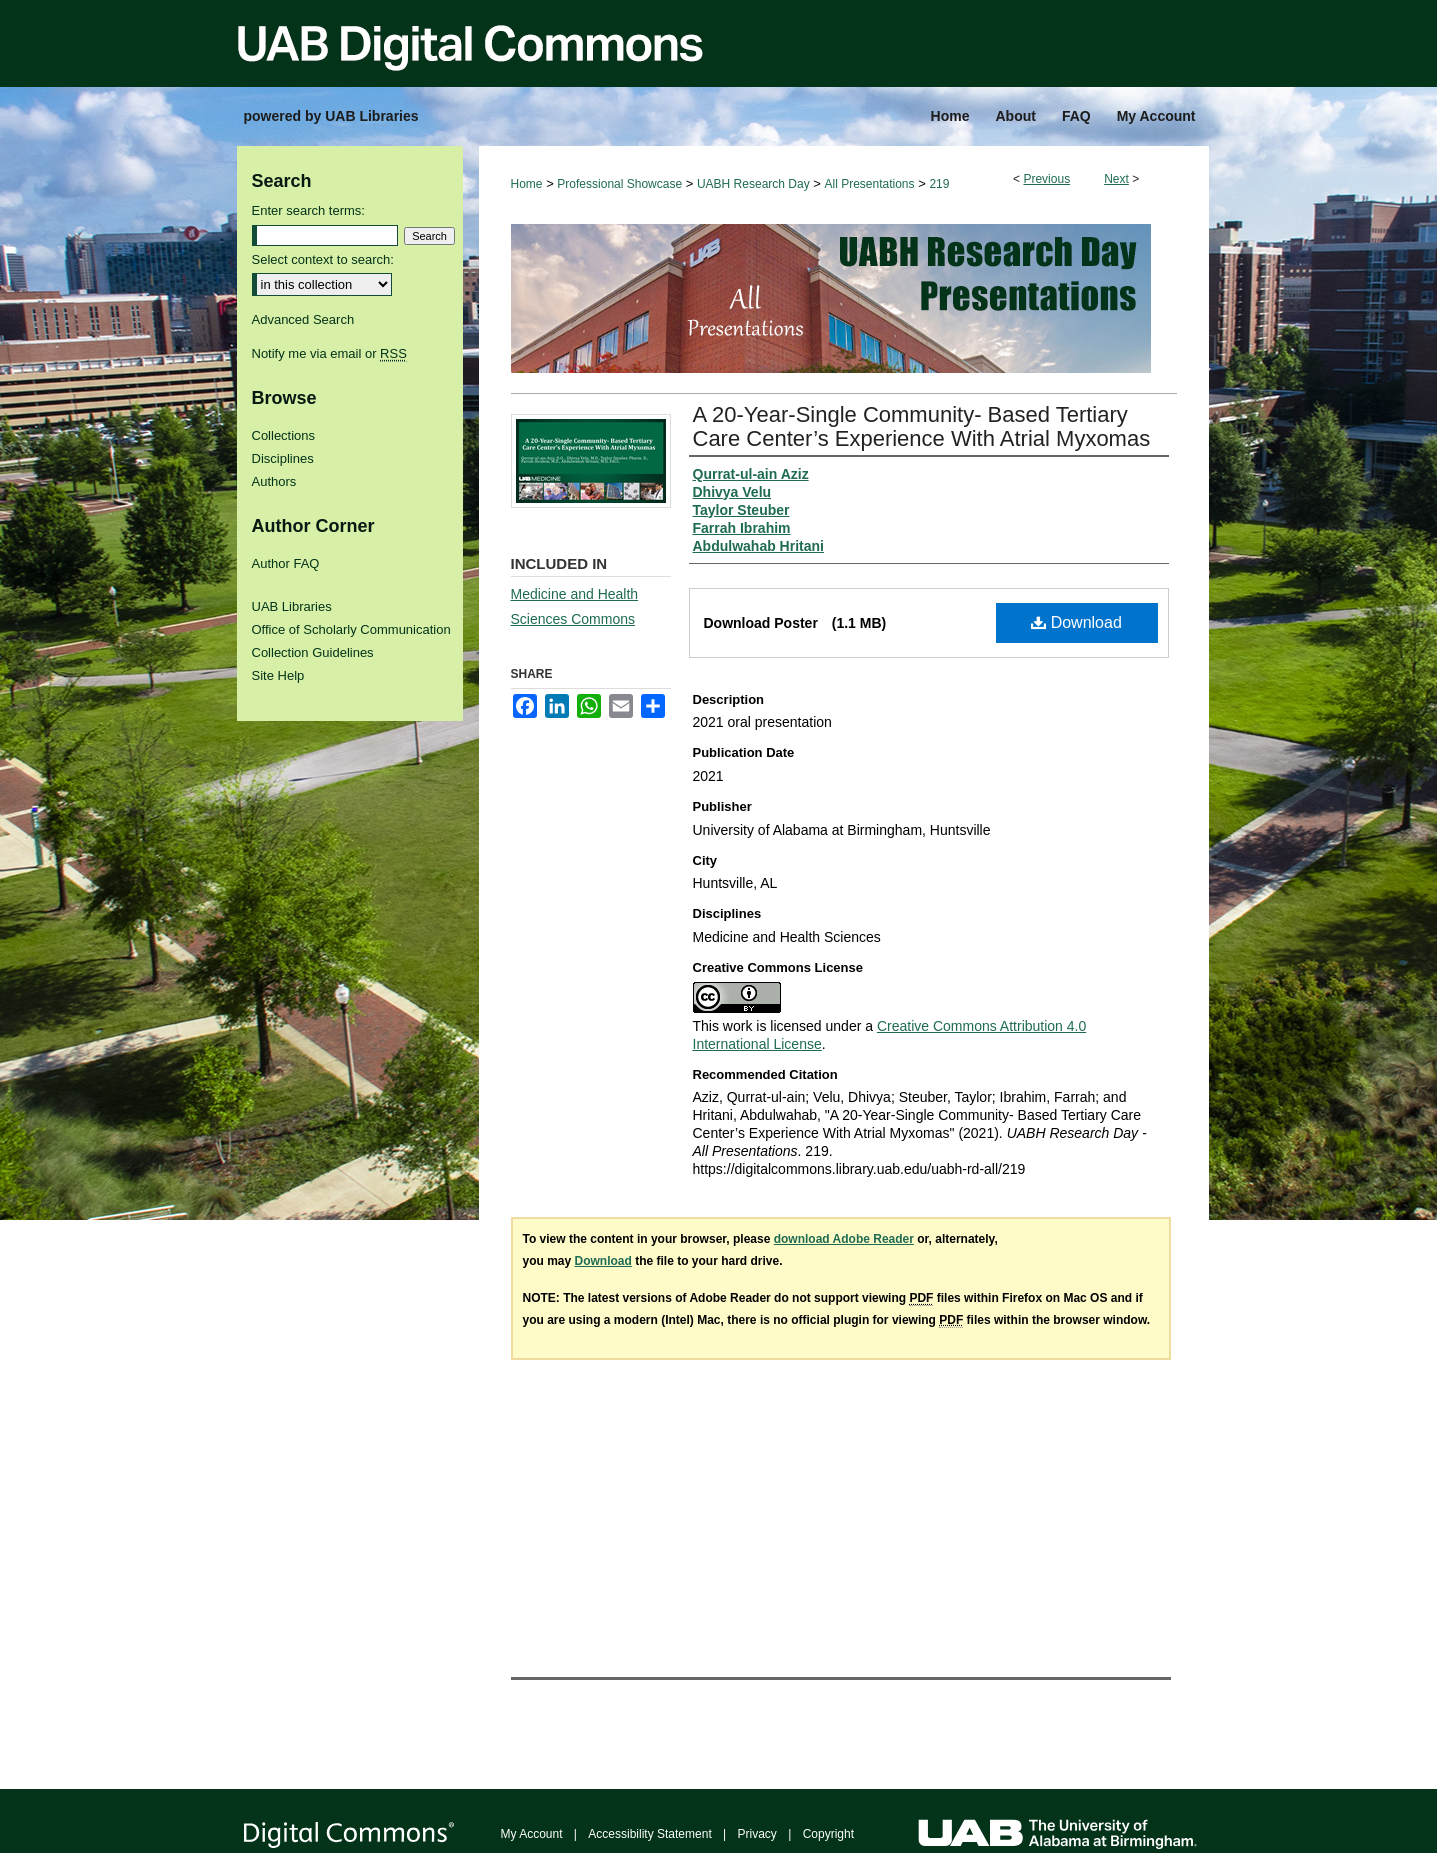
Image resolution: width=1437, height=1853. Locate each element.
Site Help (278, 675)
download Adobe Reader (844, 1239)
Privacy (757, 1834)
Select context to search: (323, 259)
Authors (274, 481)
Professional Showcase (619, 184)
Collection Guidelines (313, 652)
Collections (284, 435)
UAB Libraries (292, 606)
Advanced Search (303, 319)
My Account (532, 1834)
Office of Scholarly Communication (351, 629)
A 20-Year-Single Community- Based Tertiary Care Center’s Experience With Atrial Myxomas (922, 426)
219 (939, 184)
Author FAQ (286, 563)
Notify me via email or (329, 353)
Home (527, 184)
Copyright (828, 1834)
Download (1076, 622)
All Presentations (870, 184)
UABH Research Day (753, 184)
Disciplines (283, 458)
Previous (1046, 179)
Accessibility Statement (649, 1834)
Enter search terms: (308, 210)
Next (1116, 179)
